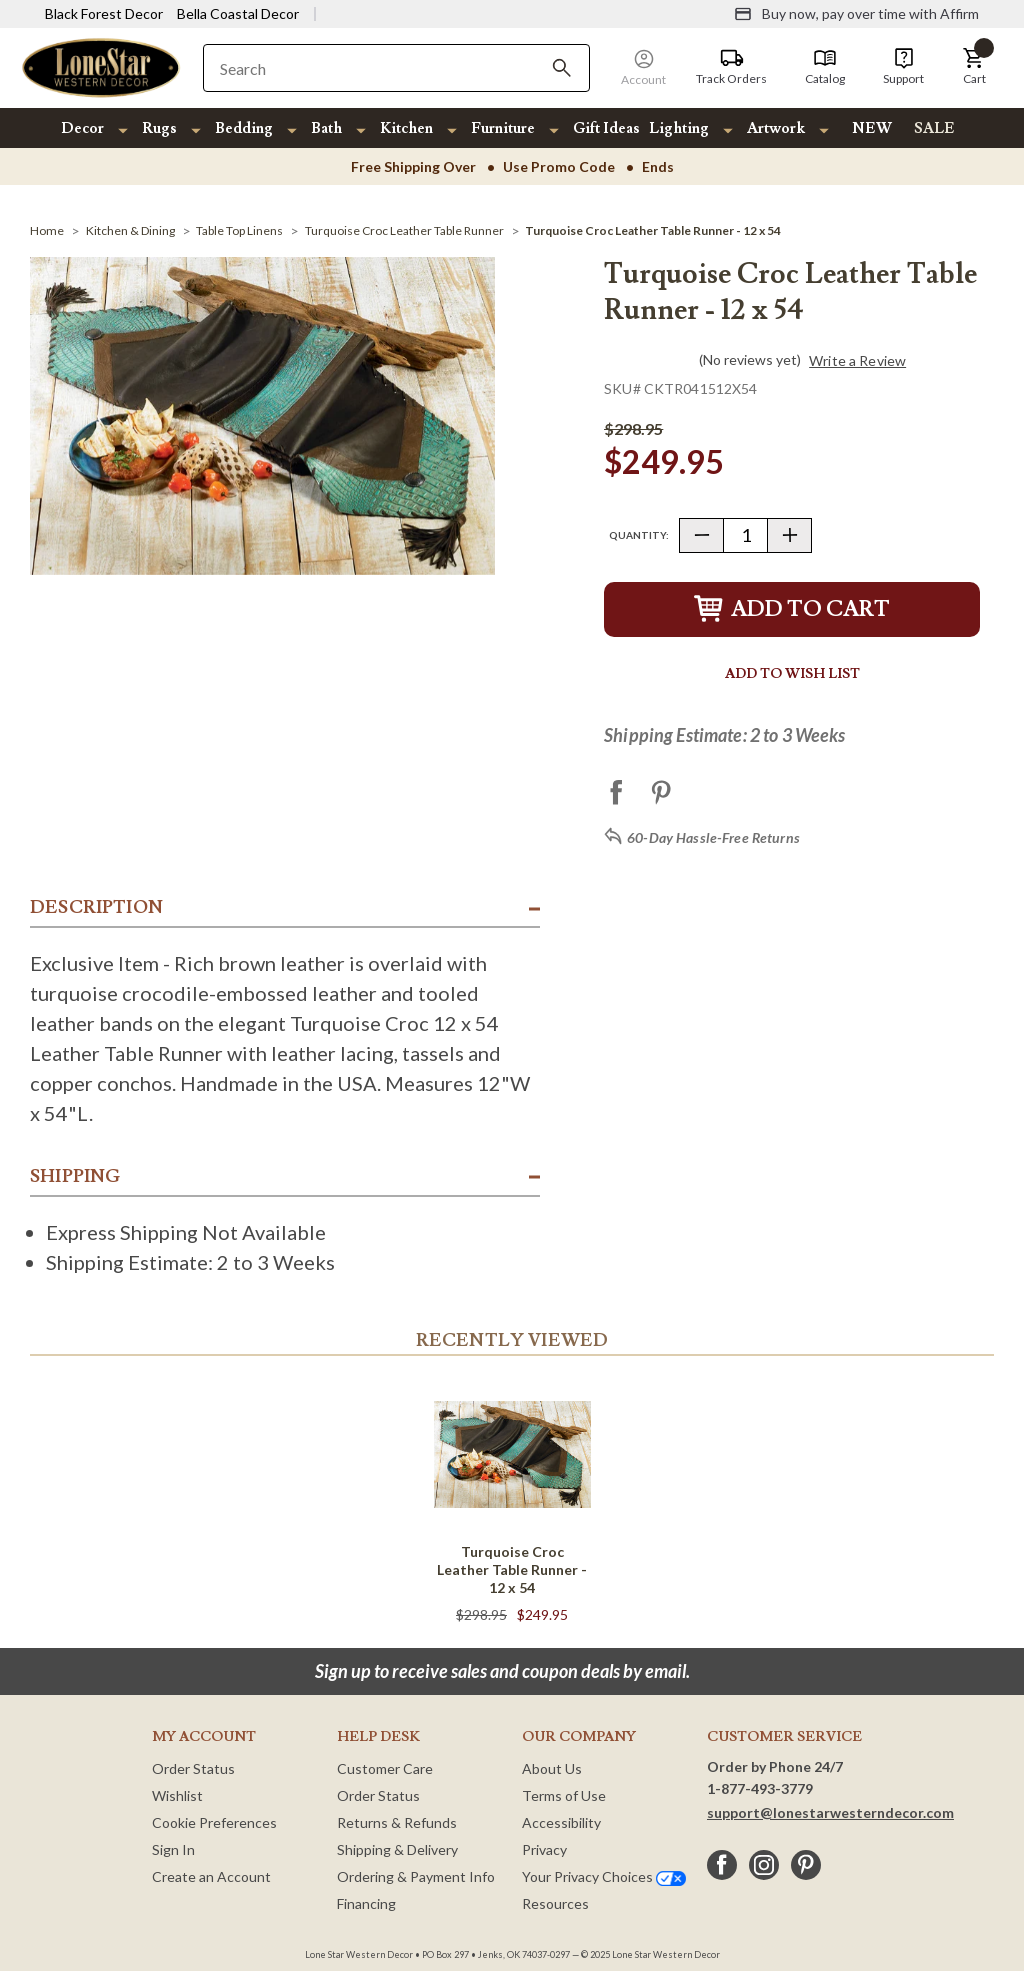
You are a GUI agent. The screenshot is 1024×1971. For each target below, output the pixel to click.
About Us (552, 1768)
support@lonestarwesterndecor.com (830, 1812)
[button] (974, 67)
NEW (872, 128)
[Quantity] (745, 535)
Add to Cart (792, 609)
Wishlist (177, 1795)
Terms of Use (564, 1795)
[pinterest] (806, 1865)
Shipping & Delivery (397, 1849)
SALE (934, 128)
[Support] (903, 67)
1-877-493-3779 (760, 1788)
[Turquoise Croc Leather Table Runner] (404, 230)
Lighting (679, 128)
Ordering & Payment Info (416, 1876)
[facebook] (722, 1865)
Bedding (244, 128)
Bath (326, 128)
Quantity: (639, 535)
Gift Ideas (606, 128)
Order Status (193, 1768)
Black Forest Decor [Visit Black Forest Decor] (104, 13)
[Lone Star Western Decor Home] (101, 66)
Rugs (159, 128)
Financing (366, 1903)
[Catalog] (825, 67)
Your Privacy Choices (604, 1876)
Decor (82, 128)
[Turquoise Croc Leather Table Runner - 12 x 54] (653, 230)
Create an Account (211, 1876)
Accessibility (561, 1822)
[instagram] (764, 1865)
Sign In (173, 1849)
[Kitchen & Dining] (130, 230)
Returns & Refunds (397, 1822)
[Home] (47, 230)
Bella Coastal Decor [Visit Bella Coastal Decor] (238, 13)
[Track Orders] (731, 67)
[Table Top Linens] (239, 230)
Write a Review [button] (857, 361)
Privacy (544, 1849)
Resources (555, 1903)
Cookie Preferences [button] (214, 1822)
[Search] (562, 68)
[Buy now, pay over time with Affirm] (856, 14)
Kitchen (406, 128)
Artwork (776, 128)
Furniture (503, 128)
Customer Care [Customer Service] (385, 1768)
